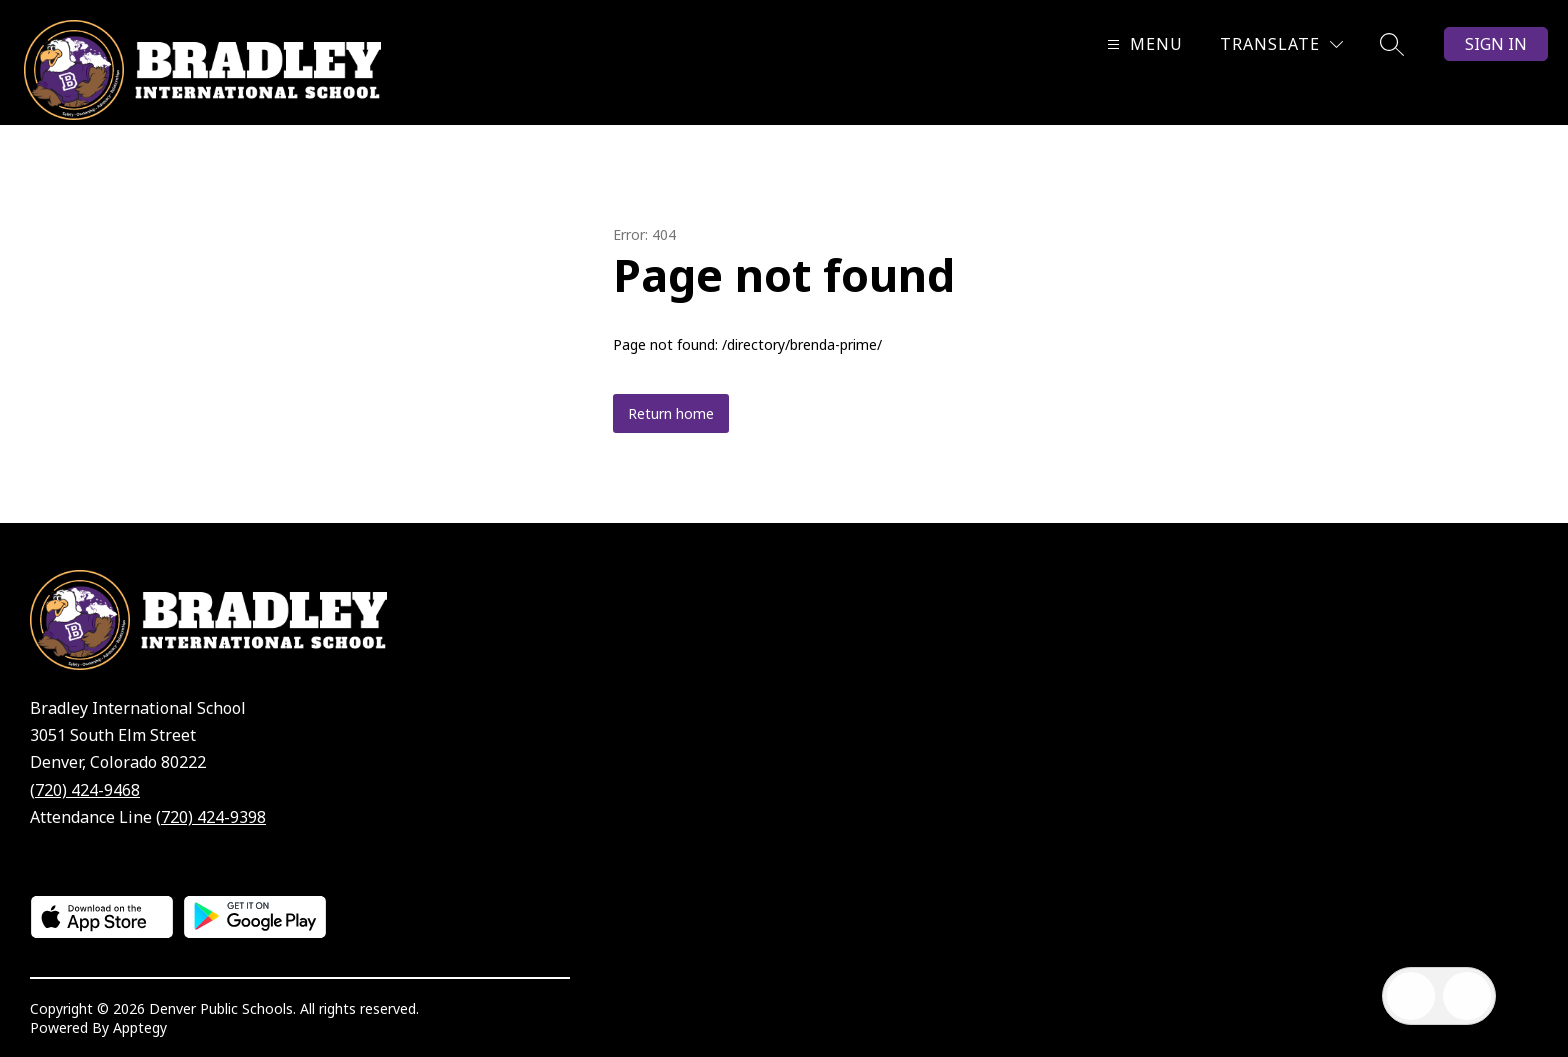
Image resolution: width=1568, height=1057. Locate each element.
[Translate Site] (1281, 44)
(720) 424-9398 (211, 817)
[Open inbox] (1411, 996)
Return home (671, 413)
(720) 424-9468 (85, 790)
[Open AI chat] (1467, 996)
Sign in (1496, 44)
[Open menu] (1142, 44)
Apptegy (140, 1027)
